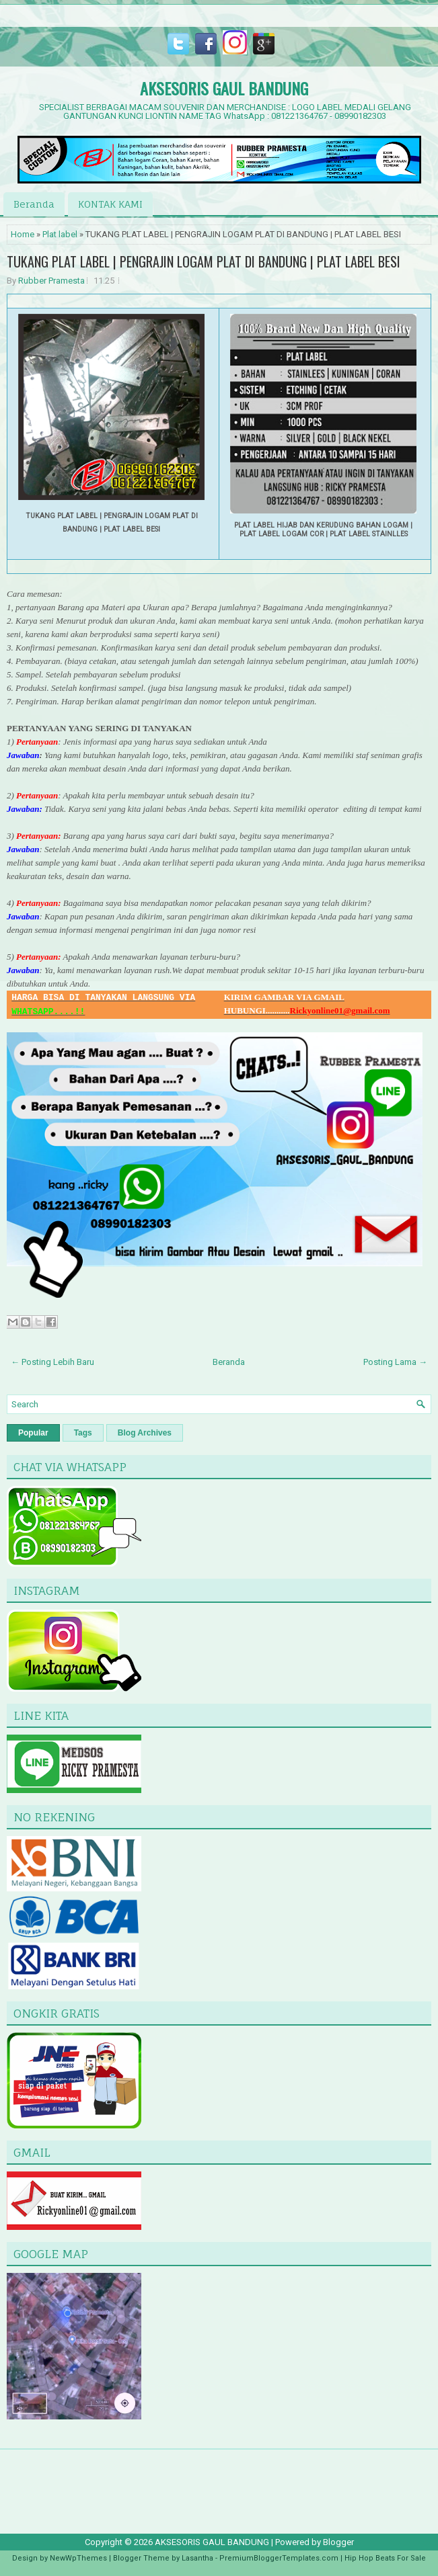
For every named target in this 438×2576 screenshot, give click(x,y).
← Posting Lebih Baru (52, 1362)
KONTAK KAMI (110, 204)
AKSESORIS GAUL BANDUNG (224, 88)
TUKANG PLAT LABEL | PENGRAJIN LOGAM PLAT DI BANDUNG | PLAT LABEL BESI (203, 261)
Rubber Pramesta (51, 281)
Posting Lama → (395, 1362)
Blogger (338, 2542)
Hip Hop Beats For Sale (385, 2558)
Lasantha (197, 2558)
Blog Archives (145, 1433)
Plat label (59, 234)
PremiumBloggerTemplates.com (278, 2558)
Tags (83, 1433)
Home (22, 234)
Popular (33, 1433)
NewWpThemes (78, 2558)
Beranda (33, 204)
